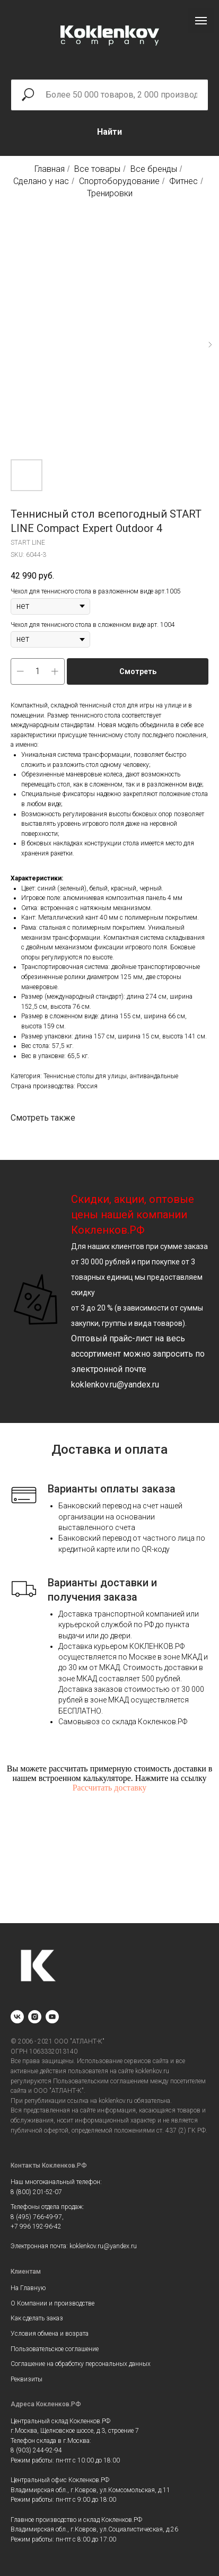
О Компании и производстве (52, 2303)
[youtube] (52, 2016)
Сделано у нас (41, 181)
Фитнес (183, 181)
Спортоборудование (119, 181)
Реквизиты (26, 2379)
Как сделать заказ (37, 2318)
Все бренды (153, 169)
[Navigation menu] (201, 20)
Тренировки (110, 193)
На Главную (28, 2288)
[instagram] (34, 2016)
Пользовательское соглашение (55, 2349)
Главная (49, 169)
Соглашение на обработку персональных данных (81, 2364)
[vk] (17, 2016)
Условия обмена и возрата (50, 2333)
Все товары (97, 169)
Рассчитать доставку (110, 1787)
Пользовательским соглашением (100, 2081)
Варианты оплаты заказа (112, 1488)
